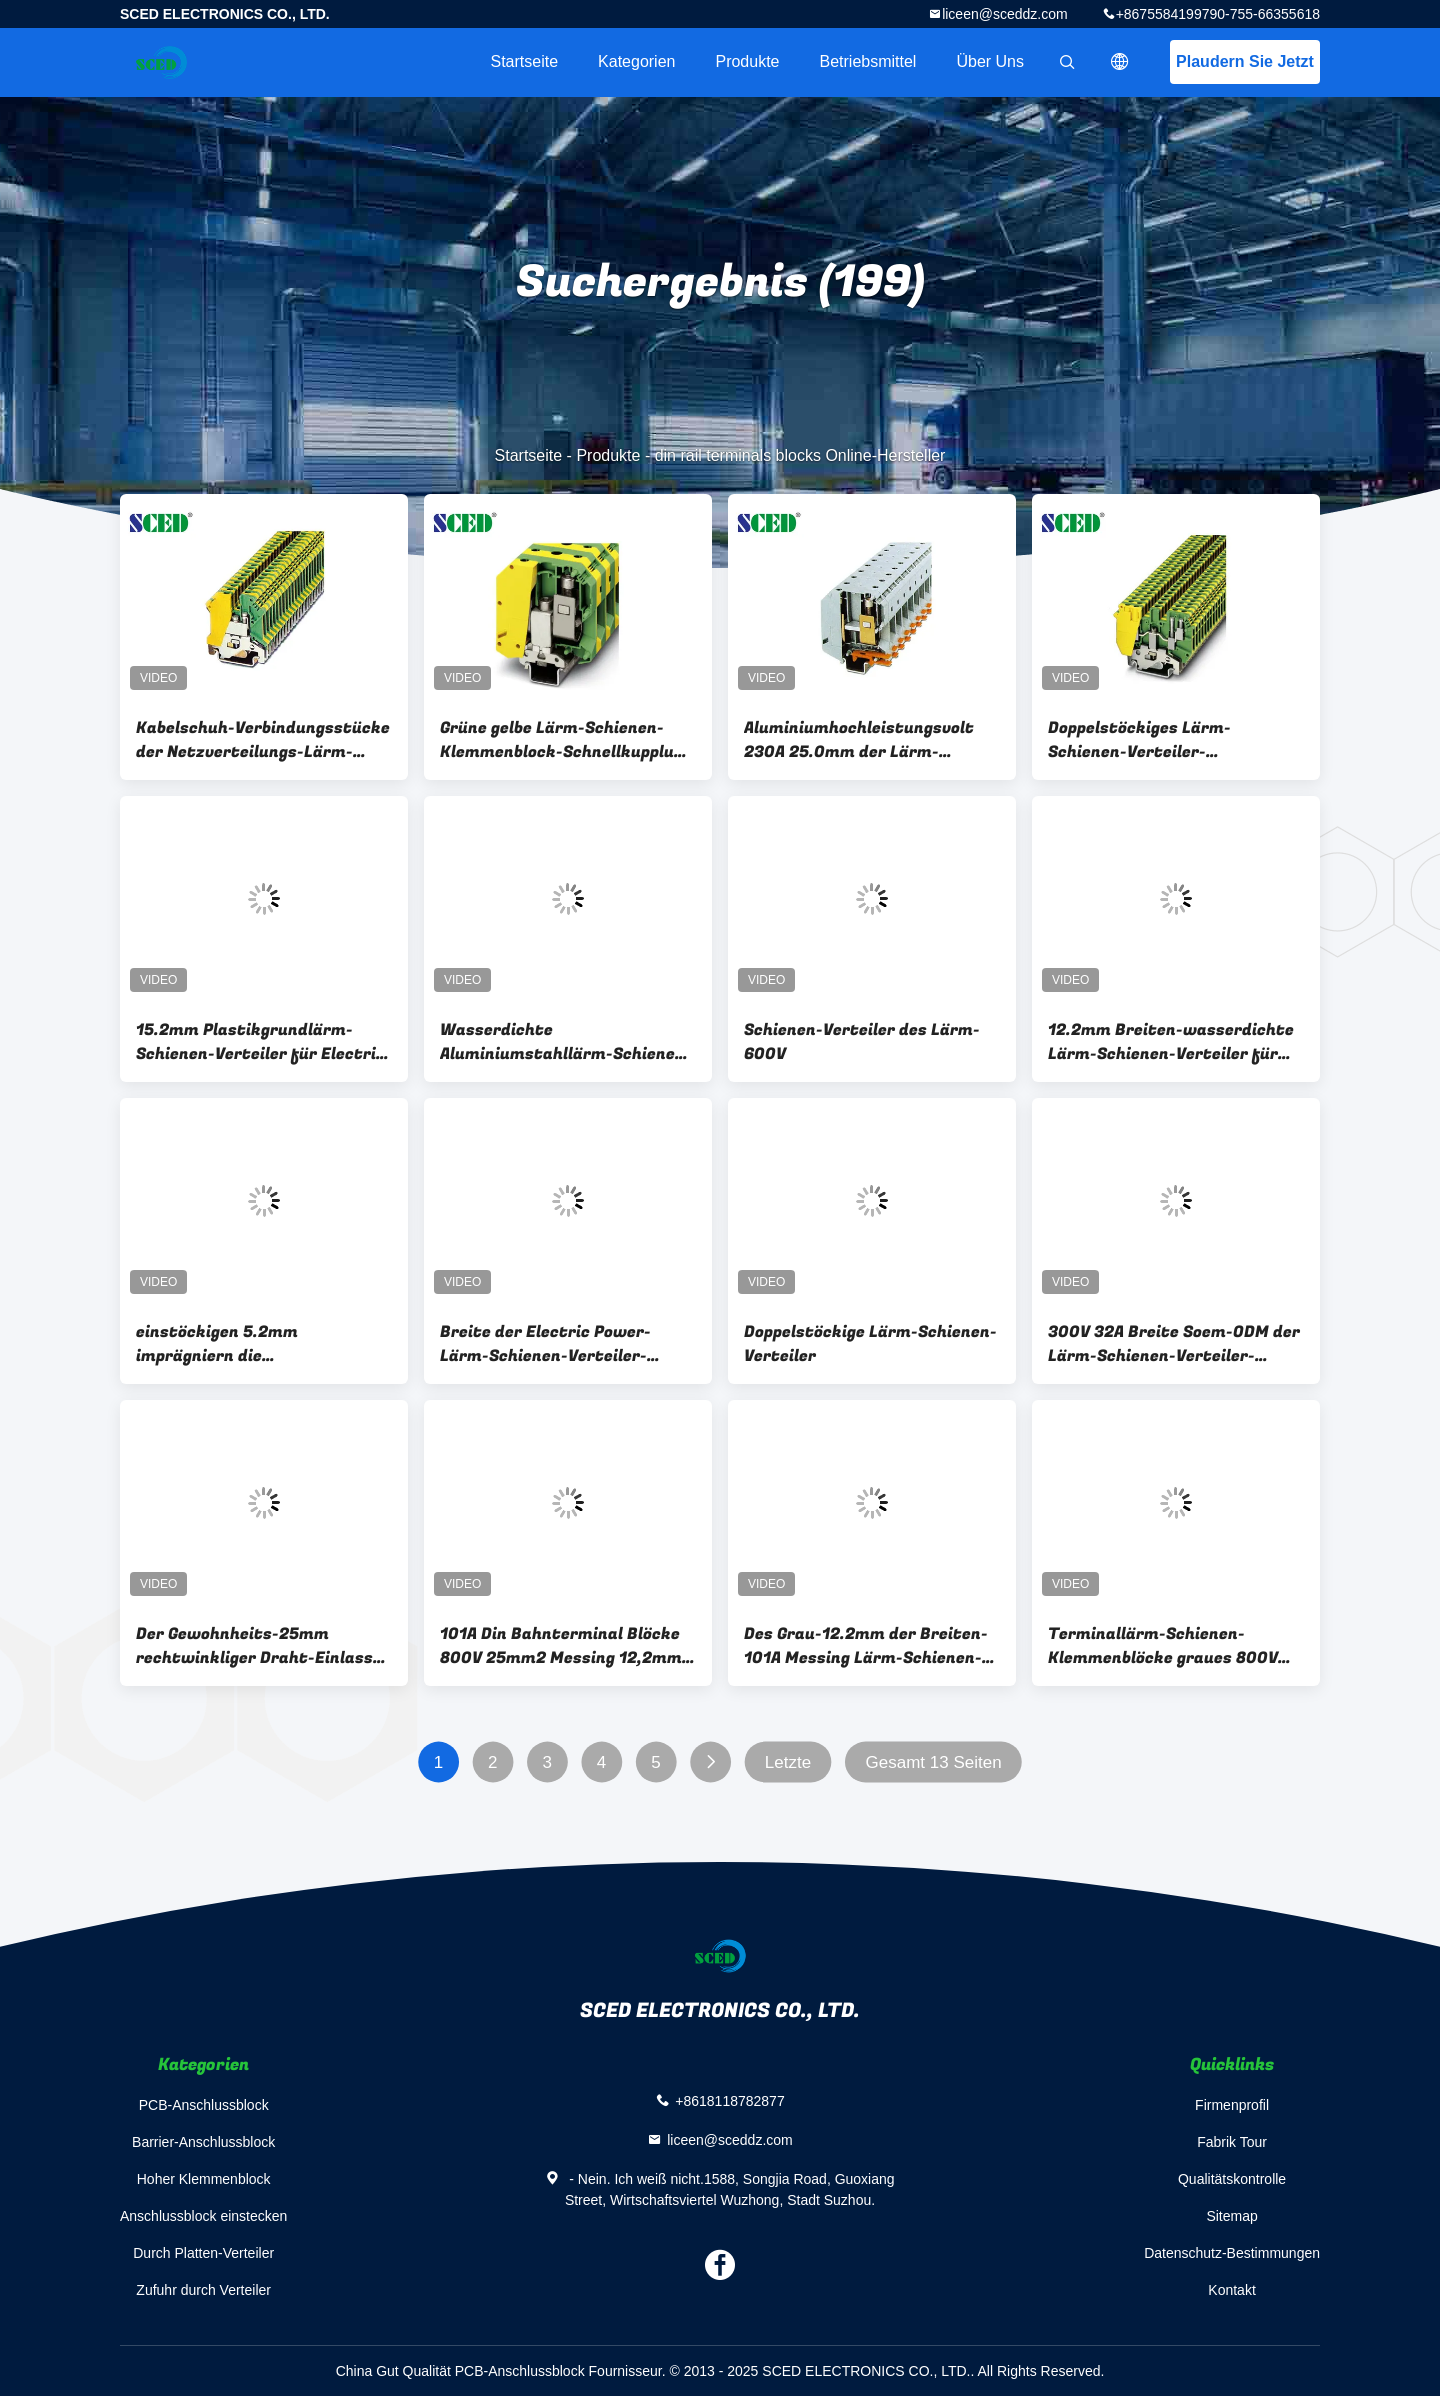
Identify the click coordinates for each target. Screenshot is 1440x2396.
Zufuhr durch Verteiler (203, 2290)
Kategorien (636, 61)
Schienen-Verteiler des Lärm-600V (862, 1042)
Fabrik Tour (1232, 2142)
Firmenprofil (1232, 2105)
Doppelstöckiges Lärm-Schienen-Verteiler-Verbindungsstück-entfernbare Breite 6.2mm (1174, 740)
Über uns (990, 61)
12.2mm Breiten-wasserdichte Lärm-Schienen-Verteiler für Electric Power (1171, 1042)
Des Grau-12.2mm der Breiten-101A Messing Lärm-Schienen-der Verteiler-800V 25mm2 (866, 1646)
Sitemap (1231, 2216)
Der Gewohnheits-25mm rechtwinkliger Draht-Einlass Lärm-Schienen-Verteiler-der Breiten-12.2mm (254, 1646)
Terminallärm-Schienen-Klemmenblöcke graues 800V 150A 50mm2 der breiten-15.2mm (1163, 1646)
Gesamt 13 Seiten (934, 1762)
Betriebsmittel (868, 61)
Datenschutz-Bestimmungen (1232, 2253)
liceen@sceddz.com (1005, 14)
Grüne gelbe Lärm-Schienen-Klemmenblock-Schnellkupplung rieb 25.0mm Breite (566, 740)
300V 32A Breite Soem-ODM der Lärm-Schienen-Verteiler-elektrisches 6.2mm (1174, 1344)
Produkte (747, 61)
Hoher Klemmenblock (204, 2179)
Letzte (788, 1762)
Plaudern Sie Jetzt (1245, 61)
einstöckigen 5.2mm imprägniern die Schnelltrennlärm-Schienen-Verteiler (250, 1344)
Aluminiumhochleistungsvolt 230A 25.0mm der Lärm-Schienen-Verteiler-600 (859, 740)
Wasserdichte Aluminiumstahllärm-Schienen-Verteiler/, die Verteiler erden (566, 1042)
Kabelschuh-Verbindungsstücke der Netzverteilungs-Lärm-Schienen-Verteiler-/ (263, 740)
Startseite (524, 61)
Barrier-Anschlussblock (203, 2142)
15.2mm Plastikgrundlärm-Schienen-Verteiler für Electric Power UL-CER (260, 1042)
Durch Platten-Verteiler (203, 2253)
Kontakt (1231, 2290)
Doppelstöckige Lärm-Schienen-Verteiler (870, 1344)
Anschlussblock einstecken (203, 2216)
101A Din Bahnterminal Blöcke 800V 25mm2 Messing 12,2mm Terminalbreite (561, 1646)
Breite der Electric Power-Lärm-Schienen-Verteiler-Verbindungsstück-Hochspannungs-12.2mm (545, 1344)
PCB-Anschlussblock (204, 2105)
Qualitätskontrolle (1232, 2179)
